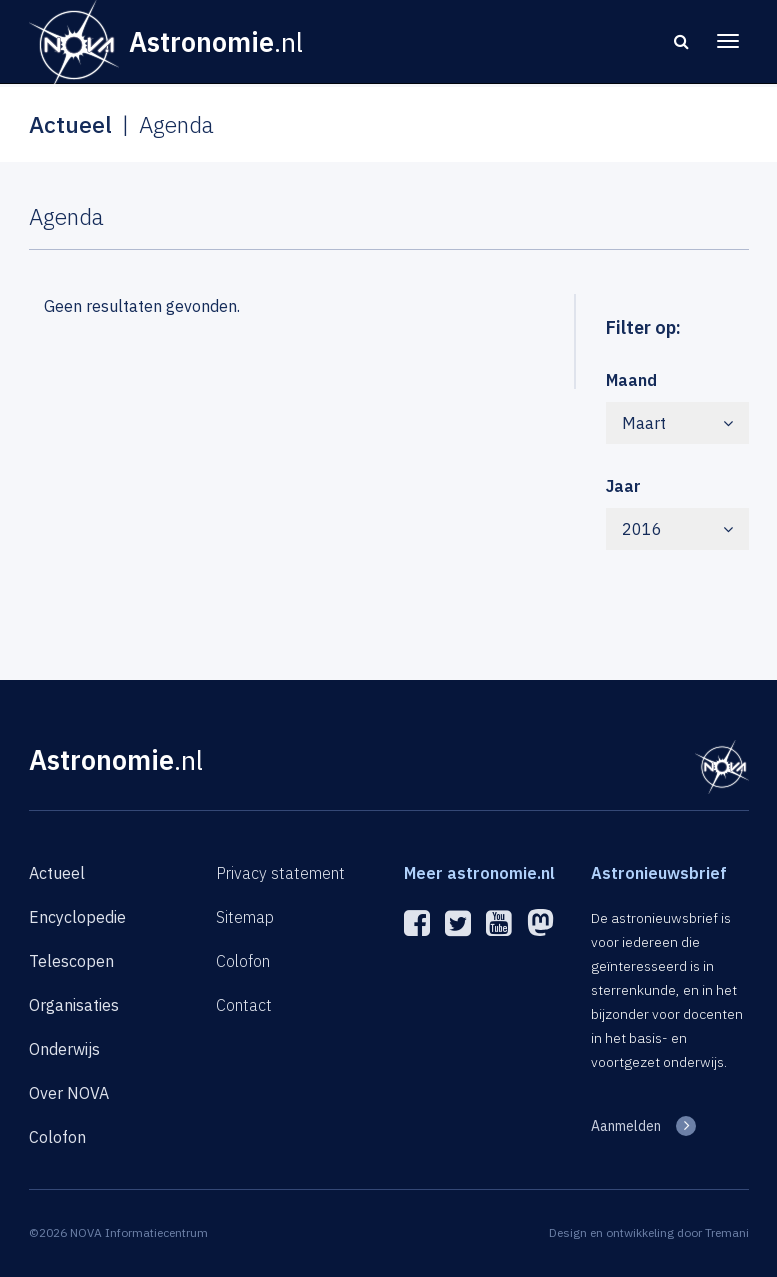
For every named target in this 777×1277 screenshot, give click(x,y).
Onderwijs (64, 1049)
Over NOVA (69, 1093)
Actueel (57, 873)
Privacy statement (280, 873)
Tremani (727, 1232)
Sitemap (245, 917)
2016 (677, 529)
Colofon (57, 1137)
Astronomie (116, 759)
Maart (677, 423)
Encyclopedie (77, 917)
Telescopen (71, 961)
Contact (244, 1005)
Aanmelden (626, 1126)
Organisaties (74, 1005)
